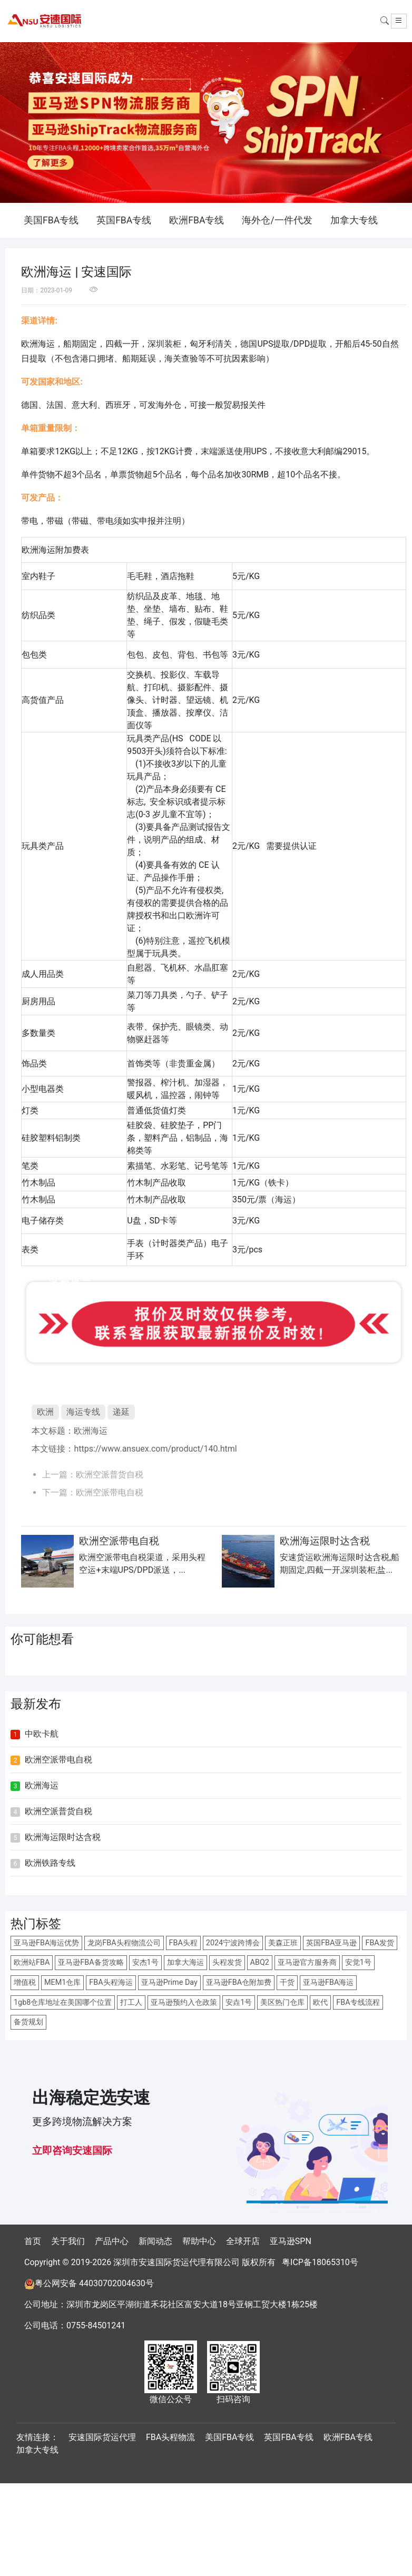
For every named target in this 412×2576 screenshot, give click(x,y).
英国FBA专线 (123, 220)
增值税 (25, 1982)
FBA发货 (379, 1942)
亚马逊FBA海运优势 (46, 1942)
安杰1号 (145, 1962)
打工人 (131, 2002)
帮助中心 (199, 2241)
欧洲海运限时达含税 (63, 1837)
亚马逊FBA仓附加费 (238, 1982)
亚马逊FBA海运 (328, 1982)
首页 (32, 2241)
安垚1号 (238, 2002)
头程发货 (227, 1962)
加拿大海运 (185, 1962)
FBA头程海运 (110, 1982)
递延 (121, 1412)
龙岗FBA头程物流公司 (123, 1942)
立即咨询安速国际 (72, 2150)
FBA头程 (183, 1942)
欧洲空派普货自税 (109, 1475)
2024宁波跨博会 (233, 1942)
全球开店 (243, 2241)
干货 (287, 1982)
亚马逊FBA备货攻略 (90, 1962)
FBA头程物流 (170, 2437)
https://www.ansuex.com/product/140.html (155, 1449)
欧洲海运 (90, 1431)
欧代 (320, 2002)
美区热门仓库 (282, 2002)
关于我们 (68, 2241)
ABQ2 (259, 1962)
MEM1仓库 (62, 1982)
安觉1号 (358, 1962)
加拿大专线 (354, 220)
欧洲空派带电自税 (109, 1492)
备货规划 (28, 2021)
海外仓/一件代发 (277, 220)
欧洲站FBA (32, 1962)
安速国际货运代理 (102, 2437)
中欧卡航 (41, 1734)
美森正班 (283, 1942)
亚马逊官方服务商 (307, 1962)
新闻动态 (155, 2241)
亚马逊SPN (290, 2241)
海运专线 (83, 1412)
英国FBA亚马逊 (331, 1942)
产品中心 (112, 2241)
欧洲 (45, 1412)
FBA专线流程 (357, 2002)
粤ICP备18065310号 (320, 2262)
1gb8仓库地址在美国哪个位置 (63, 2002)
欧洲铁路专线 (50, 1863)
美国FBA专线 (51, 220)
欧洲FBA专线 (196, 220)
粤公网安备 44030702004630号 (94, 2283)
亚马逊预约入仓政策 (184, 2002)
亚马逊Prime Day (169, 1982)
